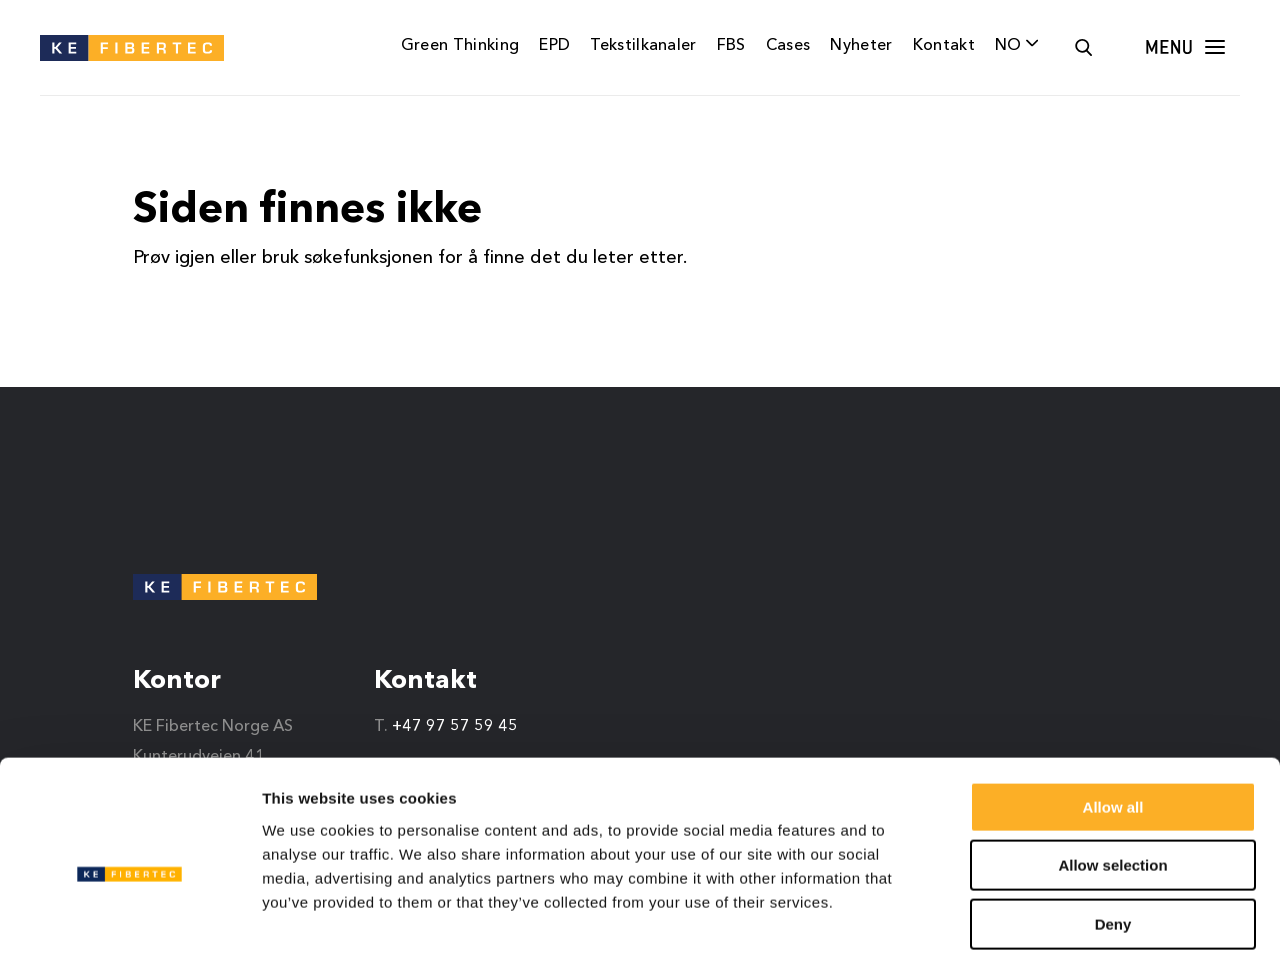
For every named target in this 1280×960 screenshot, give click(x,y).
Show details (1049, 920)
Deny (1113, 832)
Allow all (1113, 715)
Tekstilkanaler (643, 46)
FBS (731, 46)
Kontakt (944, 46)
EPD (554, 46)
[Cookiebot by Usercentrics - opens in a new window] (129, 921)
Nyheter (861, 46)
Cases (788, 46)
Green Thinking (460, 46)
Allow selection (1112, 774)
